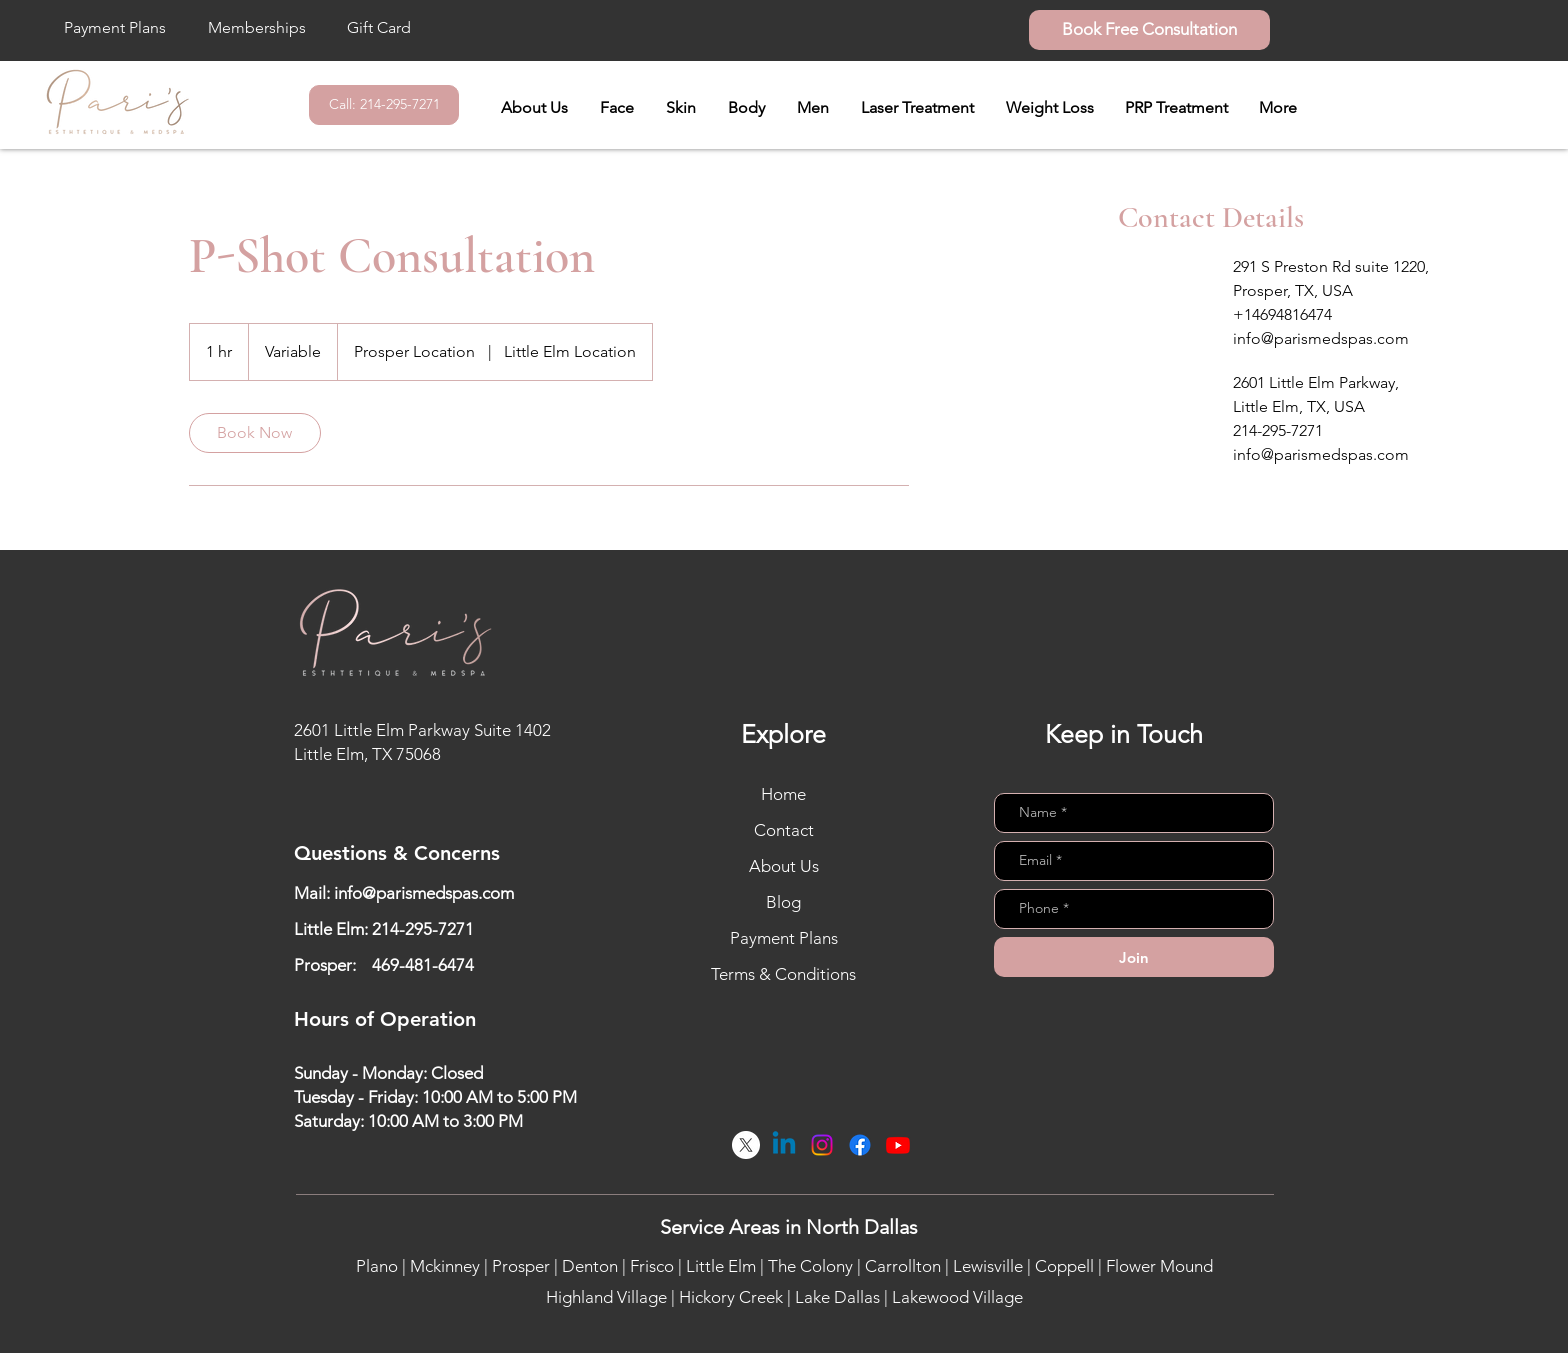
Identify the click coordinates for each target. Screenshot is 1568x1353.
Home (783, 794)
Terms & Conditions (783, 974)
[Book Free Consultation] (1149, 30)
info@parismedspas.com (424, 893)
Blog (783, 902)
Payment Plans (784, 938)
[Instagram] (822, 1145)
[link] (255, 433)
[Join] (1134, 957)
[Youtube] (898, 1145)
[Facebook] (860, 1145)
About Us (784, 866)
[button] (617, 108)
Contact (784, 830)
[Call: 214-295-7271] (384, 105)
